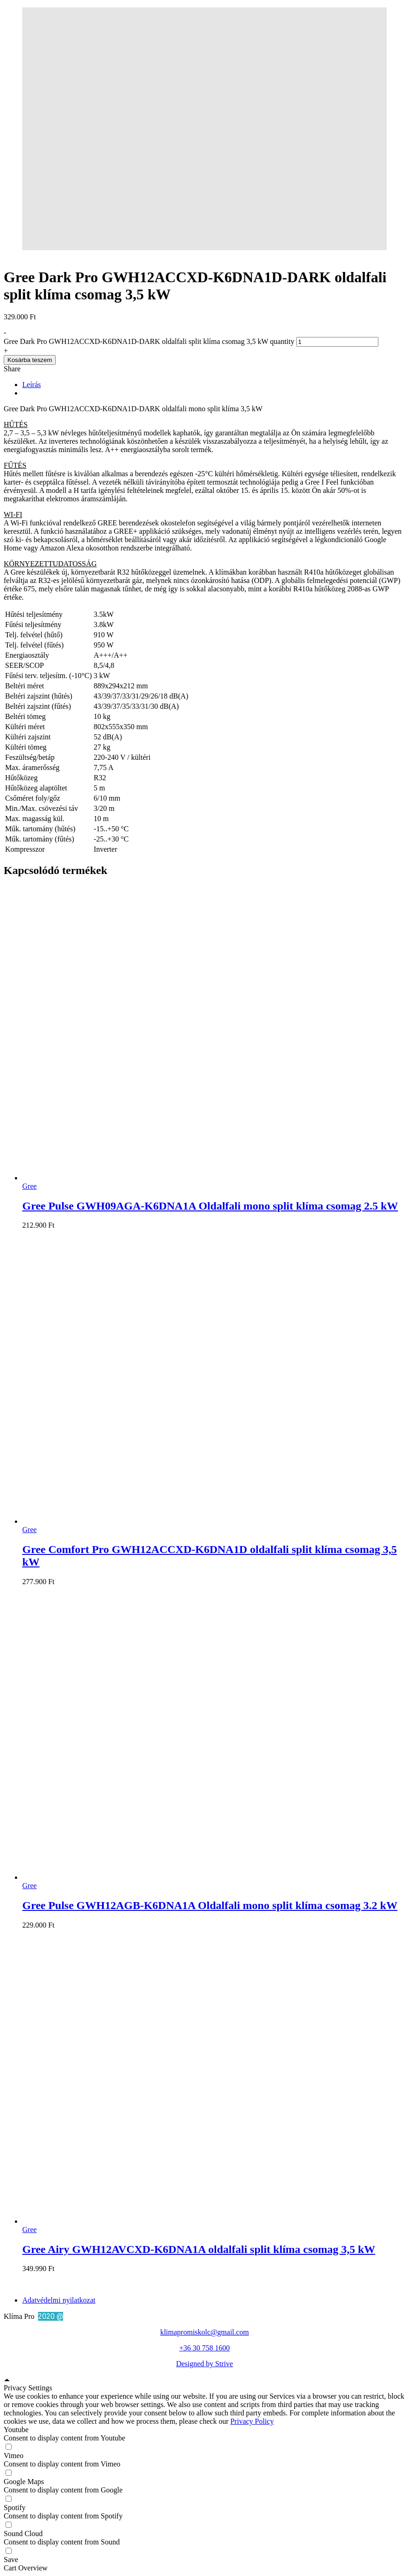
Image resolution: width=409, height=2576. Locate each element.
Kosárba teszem (29, 359)
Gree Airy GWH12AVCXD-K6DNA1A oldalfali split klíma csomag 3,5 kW (198, 2249)
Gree (29, 1186)
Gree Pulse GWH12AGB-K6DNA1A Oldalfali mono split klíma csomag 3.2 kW (209, 1905)
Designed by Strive (204, 2364)
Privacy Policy (252, 2421)
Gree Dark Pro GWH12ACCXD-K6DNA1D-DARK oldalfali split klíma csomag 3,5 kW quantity (149, 341)
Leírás (31, 384)
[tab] (213, 385)
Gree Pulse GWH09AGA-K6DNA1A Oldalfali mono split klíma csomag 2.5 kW (210, 1206)
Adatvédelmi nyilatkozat (59, 2300)
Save (11, 2559)
